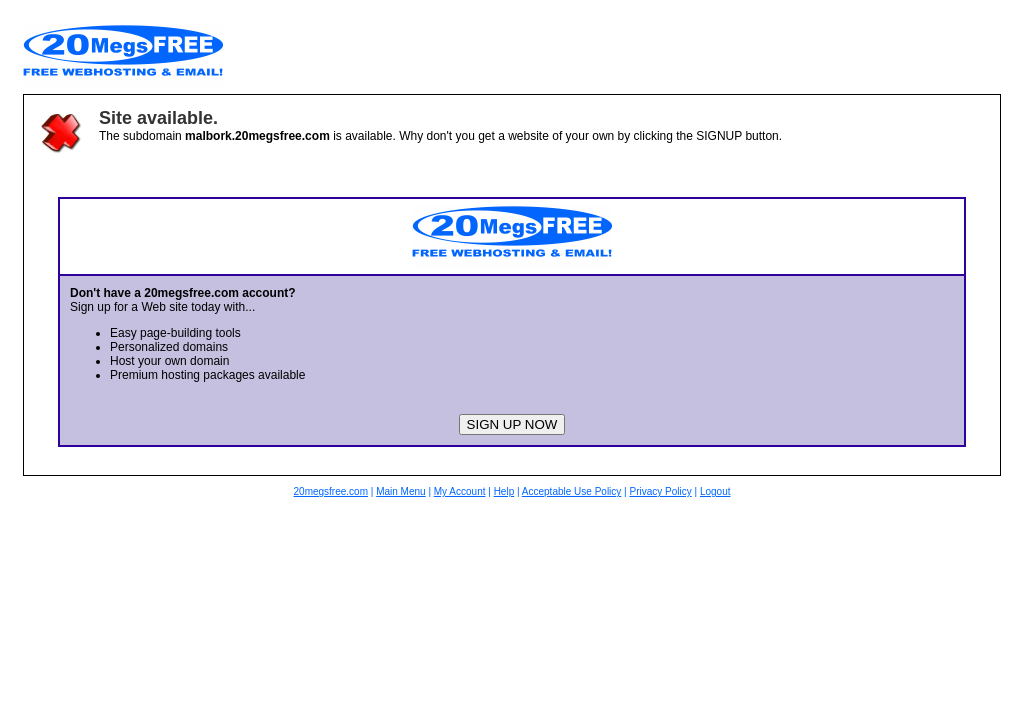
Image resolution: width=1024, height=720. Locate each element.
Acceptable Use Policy (572, 491)
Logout (715, 491)
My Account (460, 491)
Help (504, 491)
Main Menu (400, 491)
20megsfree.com (331, 491)
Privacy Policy (660, 491)
